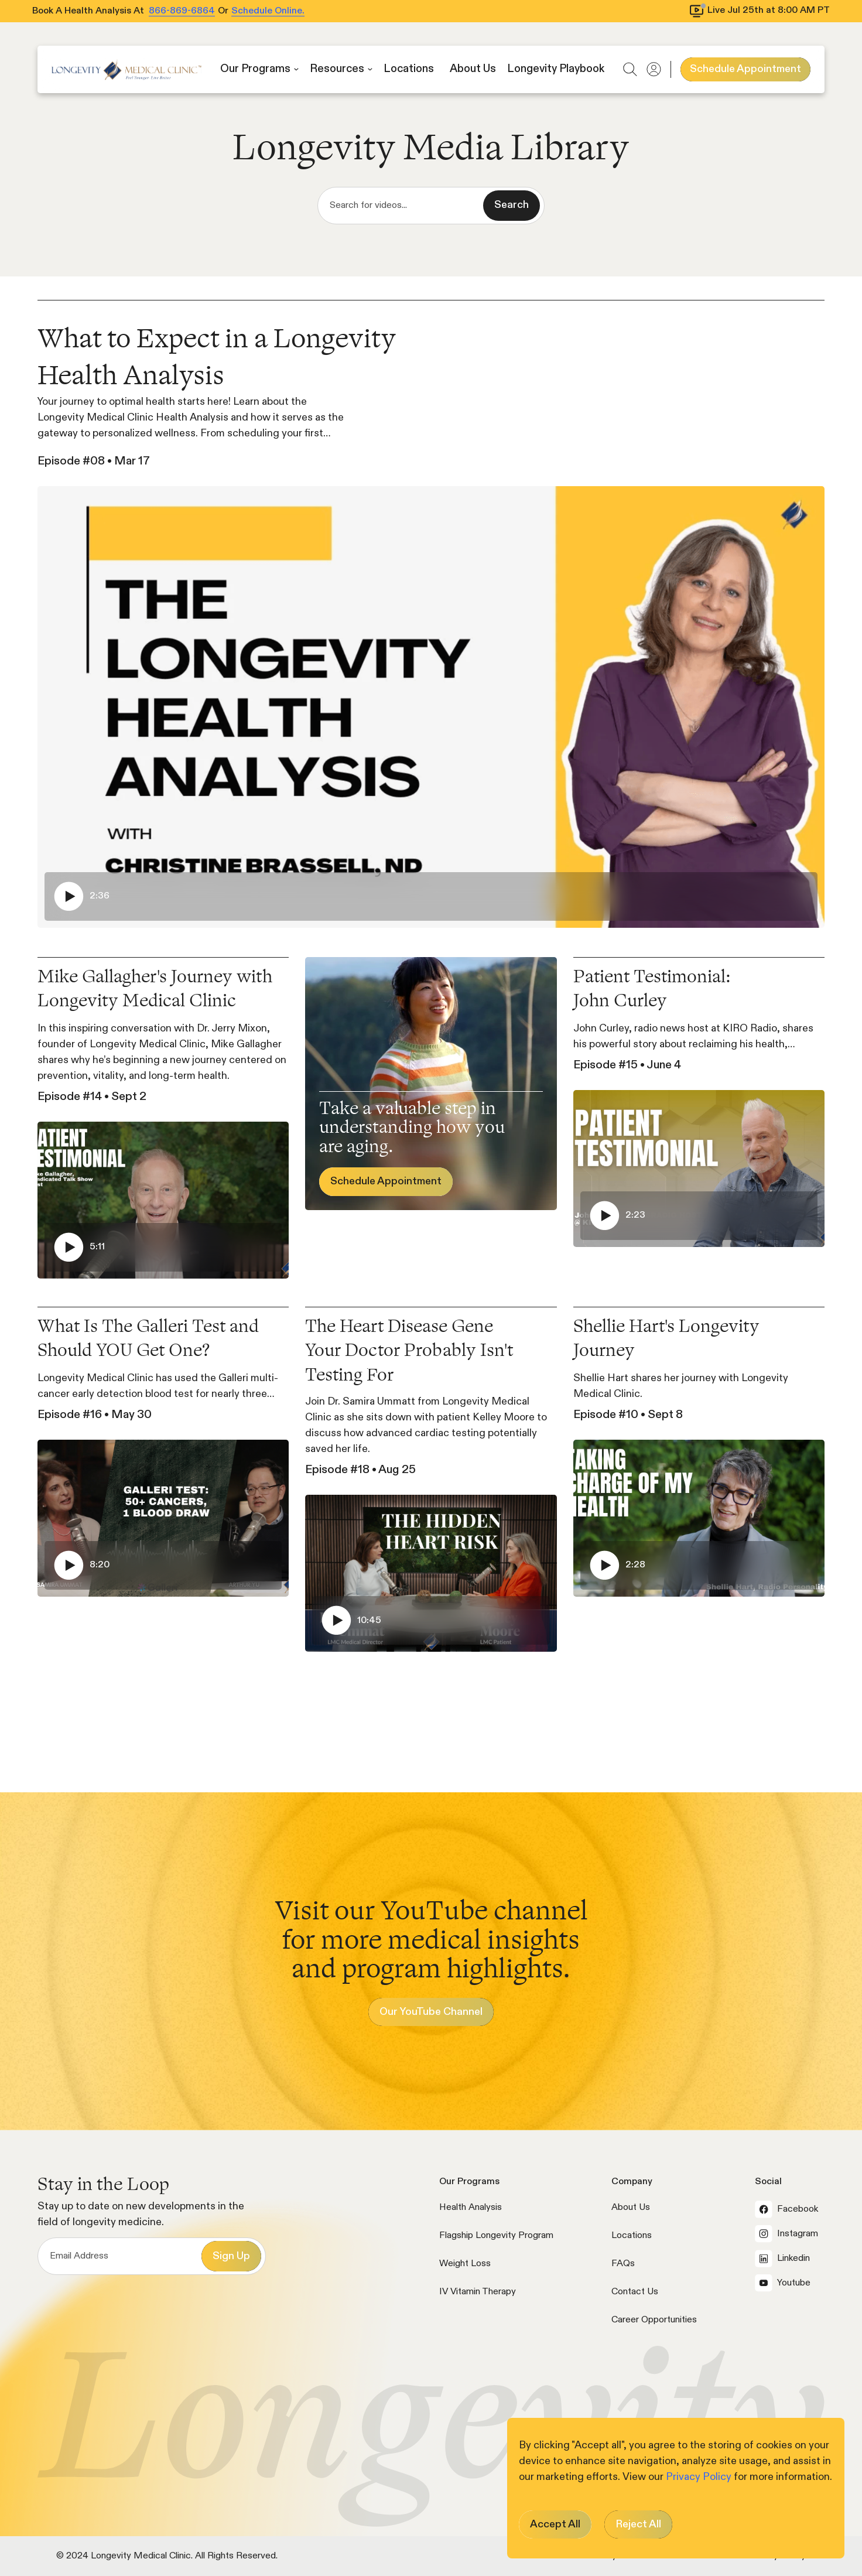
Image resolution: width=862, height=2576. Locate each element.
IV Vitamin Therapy (477, 2292)
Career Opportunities (654, 2320)
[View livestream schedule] (760, 11)
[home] (126, 69)
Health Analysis (470, 2207)
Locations (631, 2235)
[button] (259, 69)
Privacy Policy (700, 2477)
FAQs (623, 2263)
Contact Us (634, 2292)
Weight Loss (465, 2263)
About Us (630, 2207)
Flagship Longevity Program (496, 2235)
